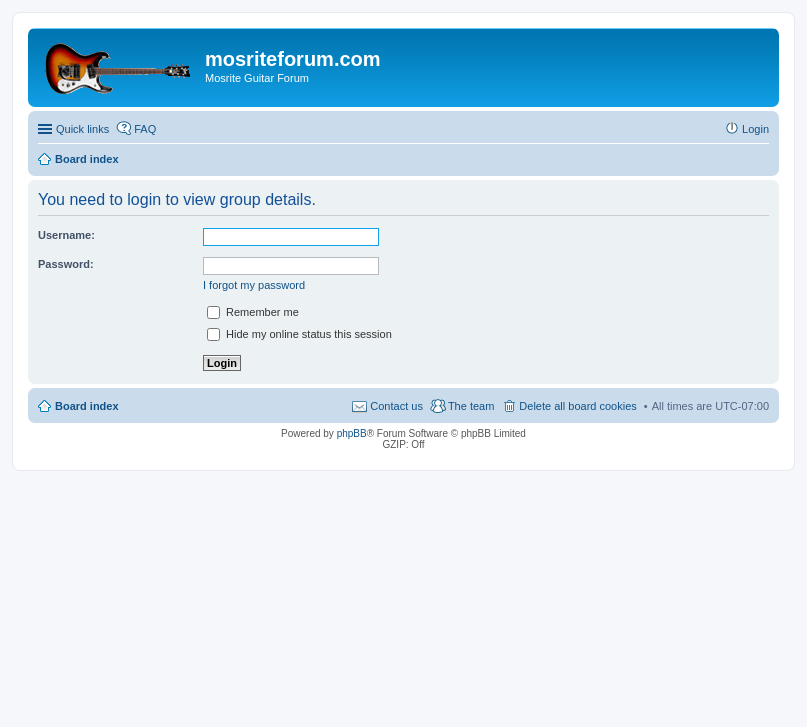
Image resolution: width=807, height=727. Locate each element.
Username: (66, 235)
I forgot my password (254, 285)
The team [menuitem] (471, 406)
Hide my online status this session (299, 334)
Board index (87, 406)
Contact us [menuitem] (396, 406)
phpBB (352, 433)
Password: (66, 264)
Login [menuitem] (755, 129)
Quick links (82, 129)
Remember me (253, 312)
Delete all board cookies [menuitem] (577, 406)
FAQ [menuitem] (145, 129)
